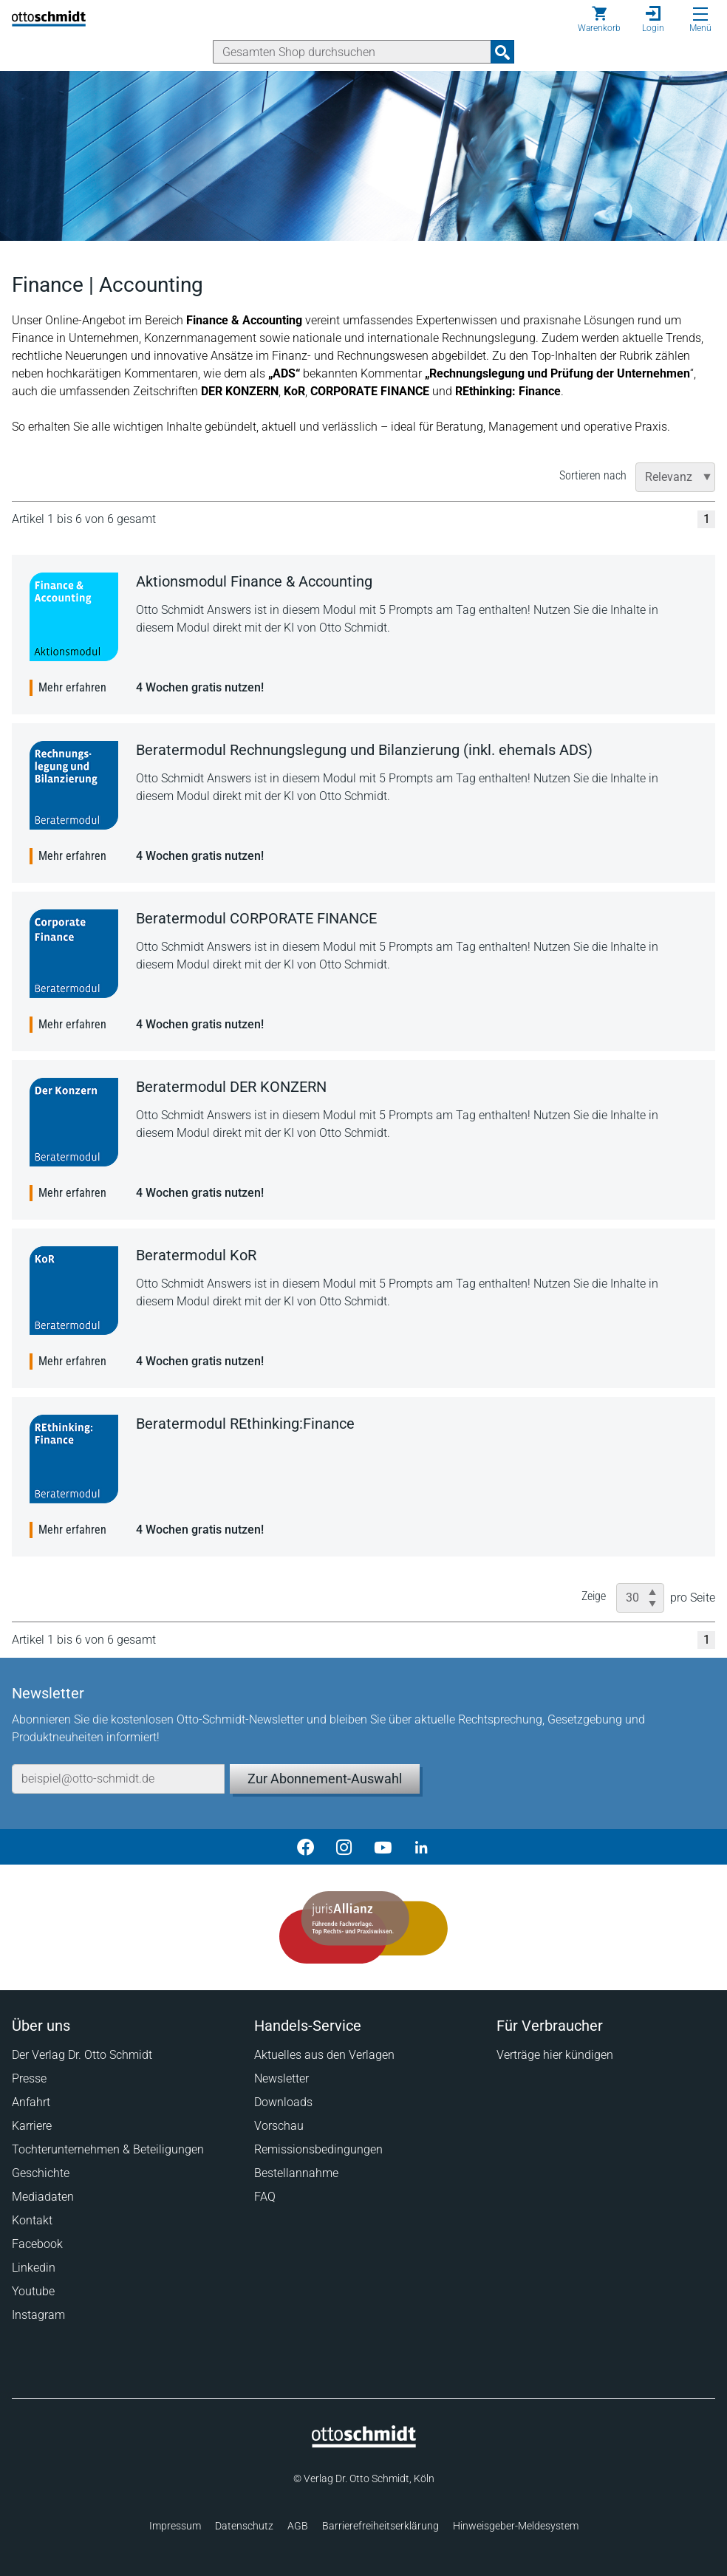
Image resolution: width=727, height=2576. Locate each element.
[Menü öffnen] (700, 14)
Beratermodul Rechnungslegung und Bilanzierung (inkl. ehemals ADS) (364, 750)
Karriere (32, 2126)
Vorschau (279, 2126)
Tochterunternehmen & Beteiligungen (108, 2149)
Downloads (283, 2102)
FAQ (265, 2197)
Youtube (33, 2291)
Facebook (37, 2244)
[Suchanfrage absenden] (502, 52)
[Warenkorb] (599, 19)
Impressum (175, 2526)
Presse (29, 2078)
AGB (297, 2526)
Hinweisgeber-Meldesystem (515, 2526)
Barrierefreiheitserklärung (380, 2526)
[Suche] (352, 52)
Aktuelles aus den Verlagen (324, 2055)
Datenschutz (244, 2526)
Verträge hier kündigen (554, 2055)
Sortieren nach (593, 475)
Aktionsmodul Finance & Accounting (254, 581)
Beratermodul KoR (196, 1255)
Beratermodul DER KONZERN (231, 1087)
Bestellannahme (296, 2173)
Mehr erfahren (72, 687)
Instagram (38, 2315)
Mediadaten (43, 2197)
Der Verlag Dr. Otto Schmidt (82, 2055)
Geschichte (40, 2173)
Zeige (593, 1596)
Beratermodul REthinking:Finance (245, 1423)
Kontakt (32, 2220)
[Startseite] (364, 2444)
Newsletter (281, 2078)
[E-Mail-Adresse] (118, 1779)
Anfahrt (31, 2102)
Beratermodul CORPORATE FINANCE (256, 918)
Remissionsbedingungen (318, 2149)
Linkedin (33, 2268)
